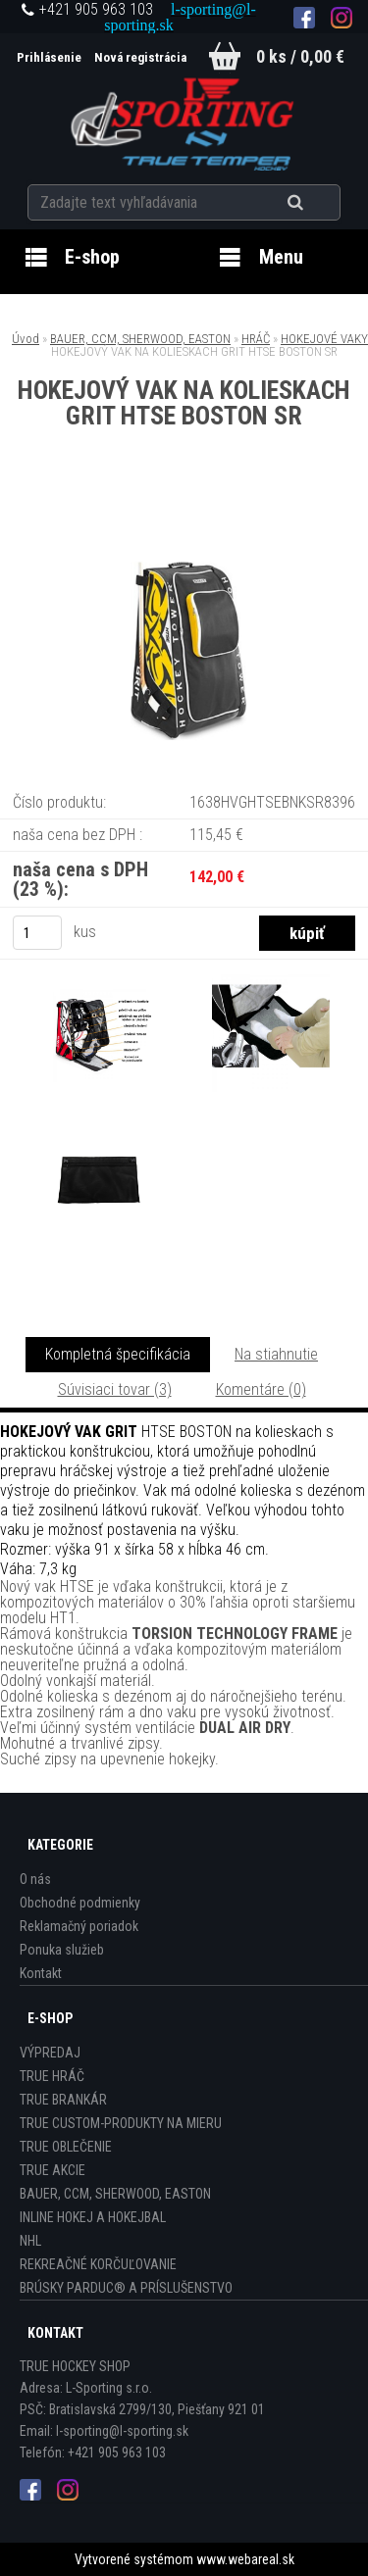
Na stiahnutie (276, 1354)
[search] (319, 203)
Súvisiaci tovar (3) (115, 1389)
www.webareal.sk (245, 2559)
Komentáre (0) (261, 1389)
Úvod (25, 338)
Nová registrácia (140, 57)
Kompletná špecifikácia (117, 1354)
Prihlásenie (50, 57)
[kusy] (37, 933)
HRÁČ (255, 338)
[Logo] (184, 122)
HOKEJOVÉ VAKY (324, 338)
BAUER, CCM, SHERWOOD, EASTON (140, 338)
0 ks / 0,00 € (300, 56)
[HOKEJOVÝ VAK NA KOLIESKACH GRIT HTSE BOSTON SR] (184, 510)
